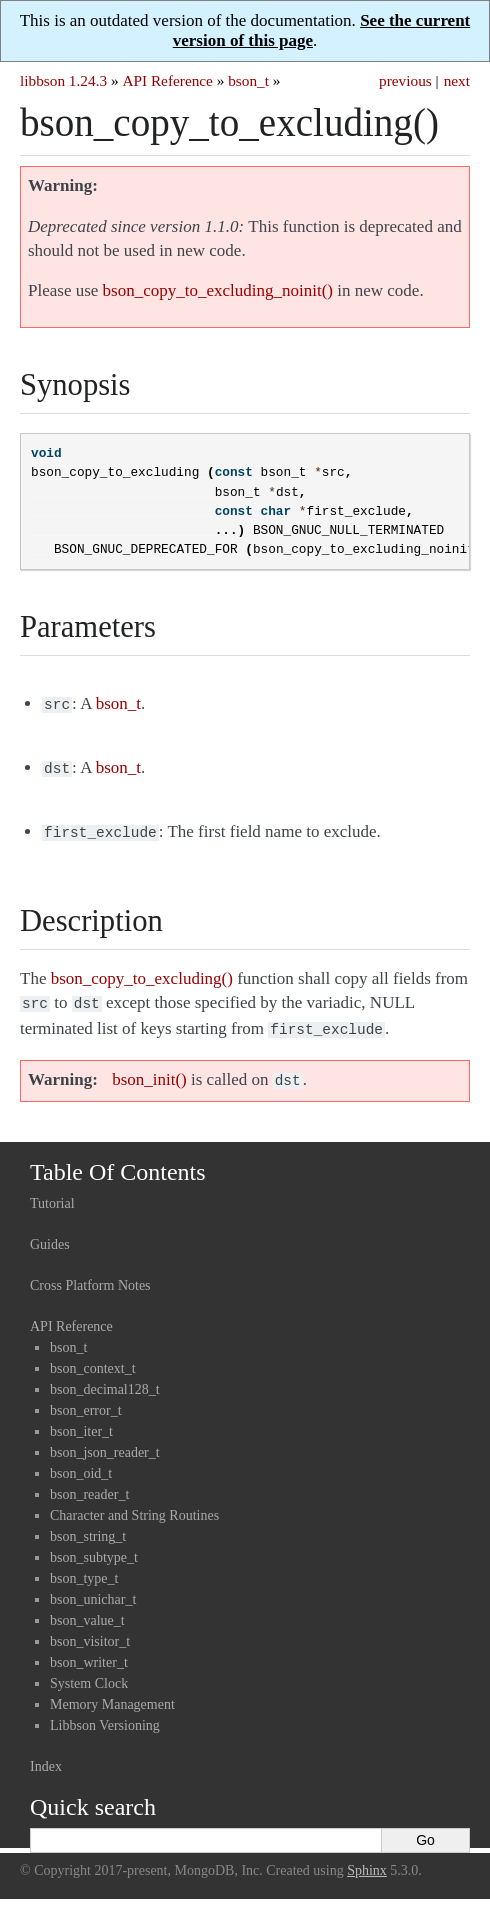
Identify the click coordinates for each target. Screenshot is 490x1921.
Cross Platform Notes (90, 1273)
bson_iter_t (81, 1419)
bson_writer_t (89, 1650)
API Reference (167, 80)
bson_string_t (88, 1524)
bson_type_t (84, 1566)
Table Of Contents (118, 1160)
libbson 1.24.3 (63, 80)
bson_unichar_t (93, 1587)
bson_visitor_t (90, 1629)
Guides (50, 1232)
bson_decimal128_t (105, 1377)
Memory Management (112, 1692)
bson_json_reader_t (105, 1440)
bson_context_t (93, 1356)
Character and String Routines (134, 1503)
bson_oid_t (81, 1461)
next (457, 80)
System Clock (89, 1671)
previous (405, 80)
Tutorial (52, 1191)
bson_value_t (87, 1608)
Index (46, 1754)
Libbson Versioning (105, 1713)
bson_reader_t (89, 1482)
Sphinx (367, 1858)
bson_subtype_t (94, 1545)
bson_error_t (86, 1398)
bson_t (248, 80)
